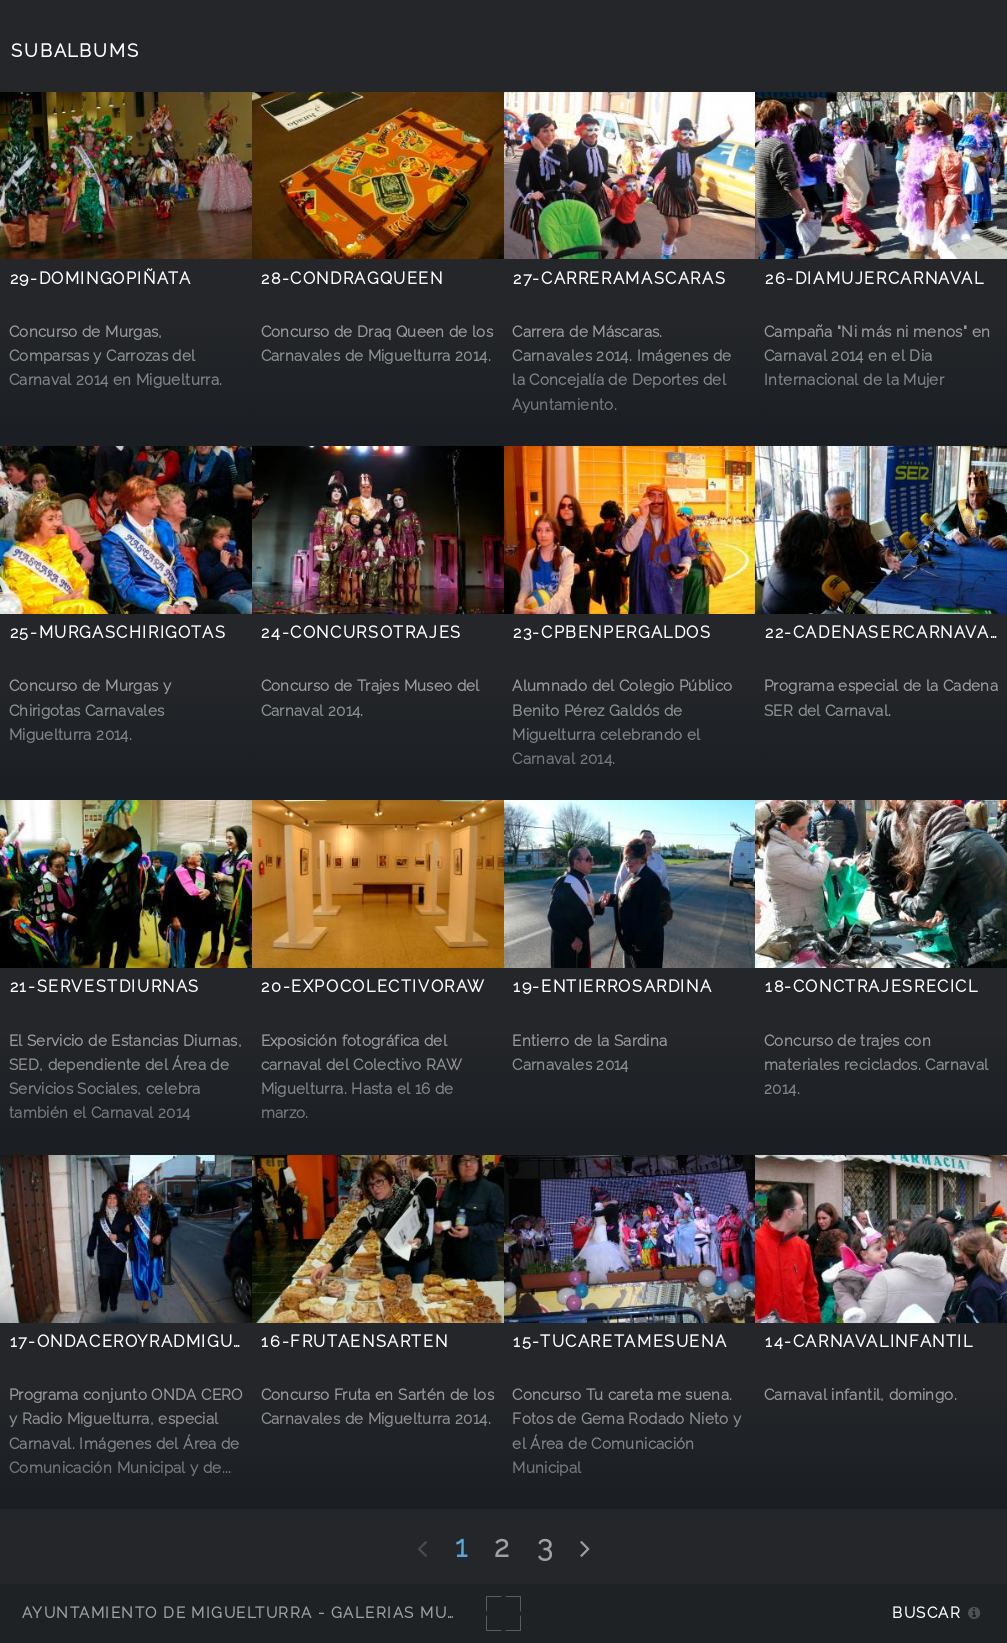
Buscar (926, 1612)
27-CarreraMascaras (619, 278)
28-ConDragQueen (352, 278)
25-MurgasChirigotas (118, 632)
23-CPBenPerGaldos (612, 632)
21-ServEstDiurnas (105, 986)
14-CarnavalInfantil (869, 1341)
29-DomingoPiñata (101, 278)
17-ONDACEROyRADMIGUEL (133, 1341)
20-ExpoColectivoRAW (373, 986)
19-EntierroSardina (612, 986)
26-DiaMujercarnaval (875, 278)
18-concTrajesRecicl (872, 986)
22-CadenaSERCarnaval (882, 632)
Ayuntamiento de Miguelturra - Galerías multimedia (274, 1612)
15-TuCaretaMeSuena (620, 1341)
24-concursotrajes (361, 632)
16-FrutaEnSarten (354, 1341)
